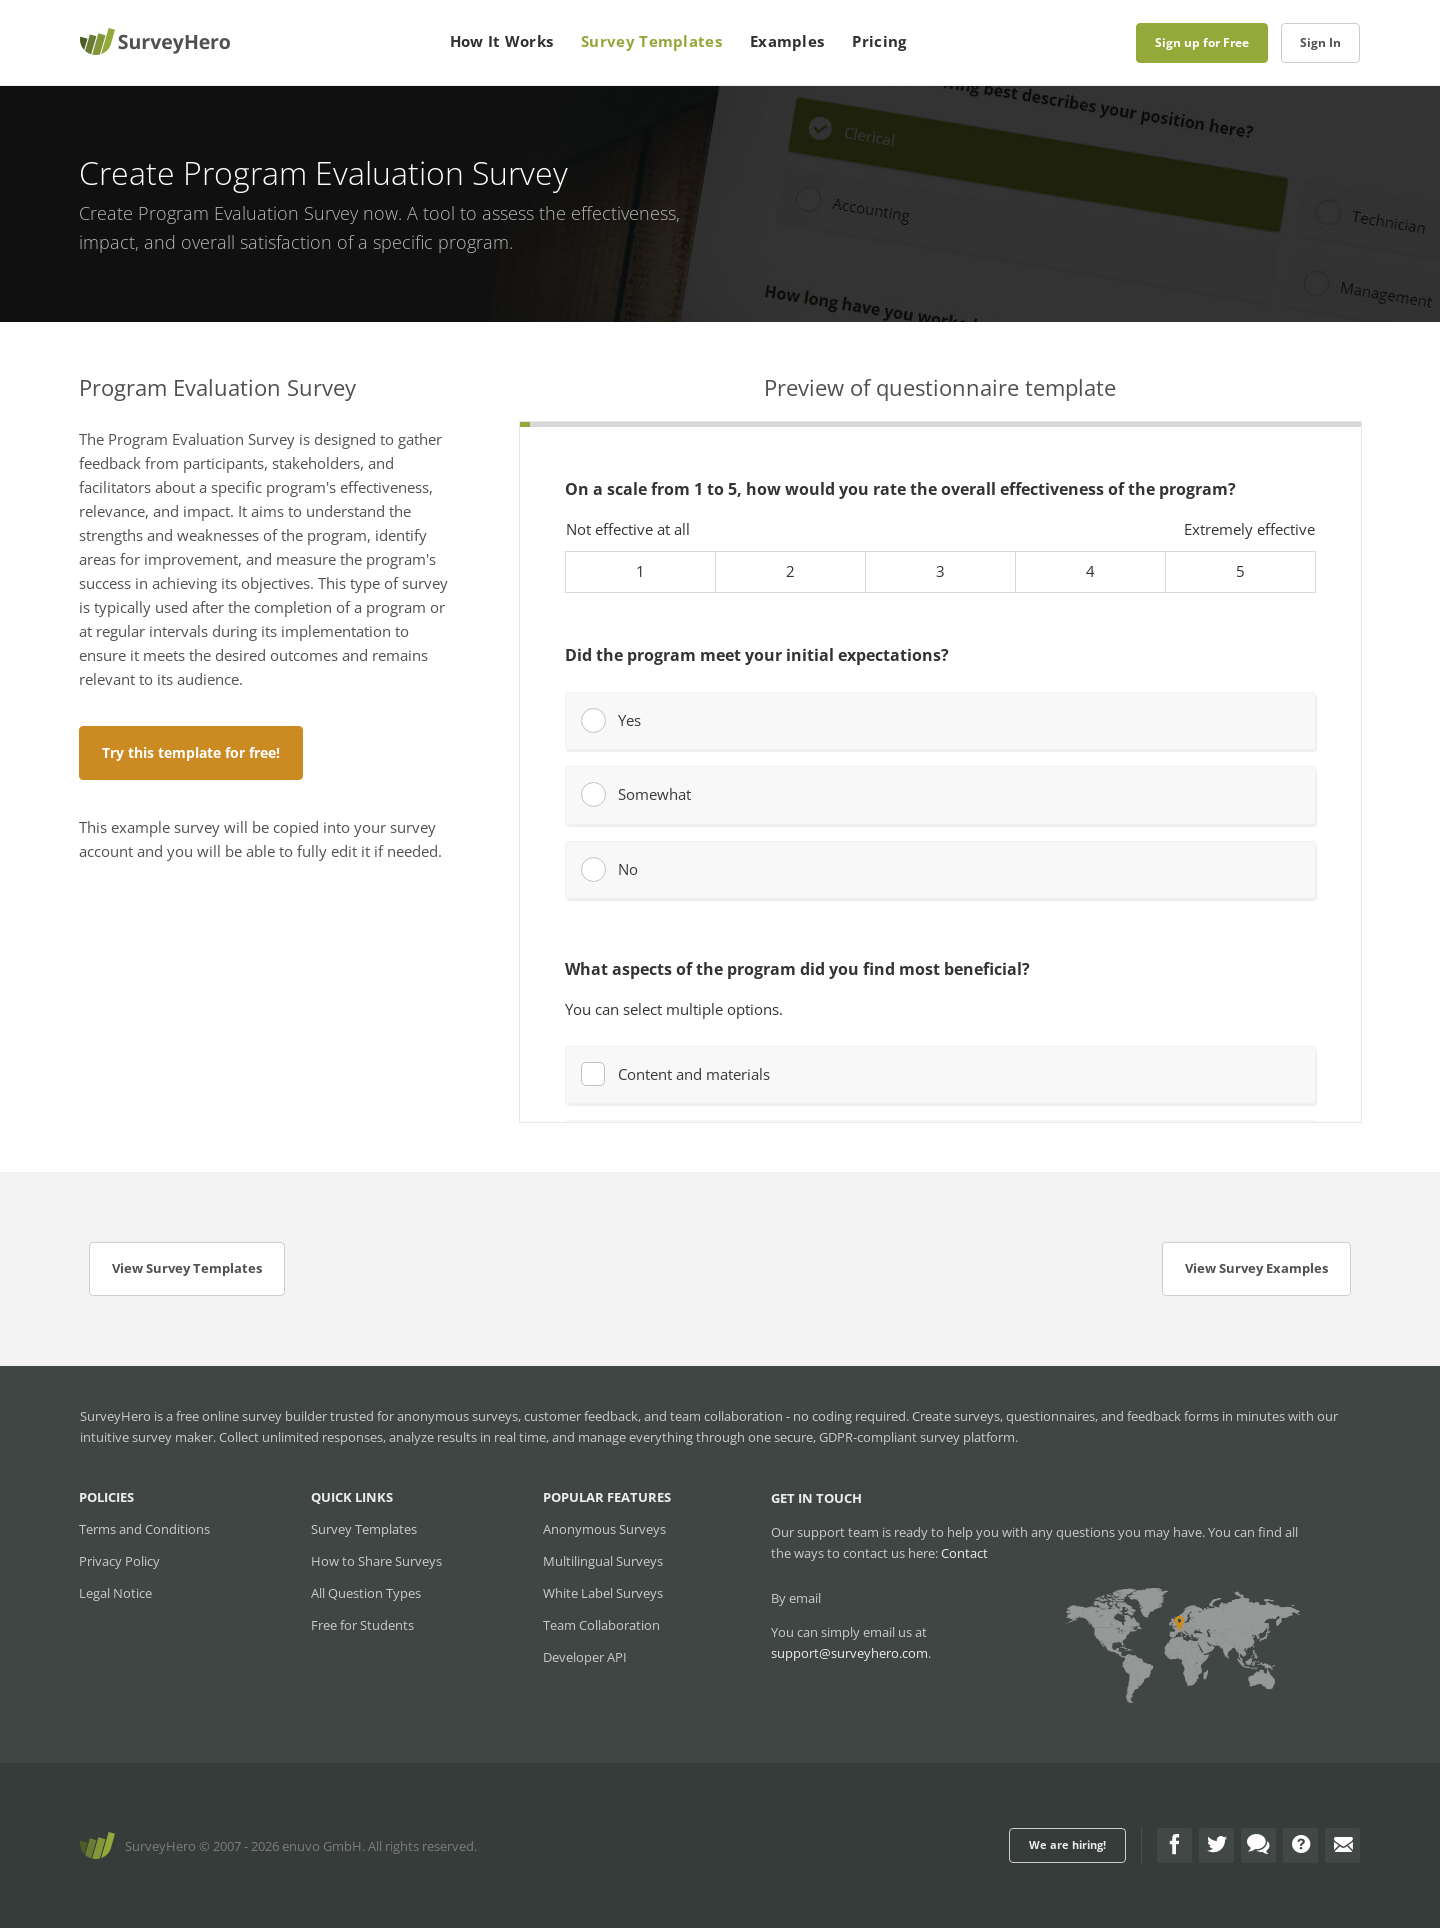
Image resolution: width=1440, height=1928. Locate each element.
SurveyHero (160, 1846)
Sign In (1320, 42)
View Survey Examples (1256, 1268)
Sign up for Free (1202, 42)
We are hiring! (1067, 1844)
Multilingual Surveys (603, 1561)
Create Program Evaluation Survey (218, 213)
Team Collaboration (601, 1625)
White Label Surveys (603, 1593)
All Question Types (366, 1593)
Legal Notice (115, 1593)
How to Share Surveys (376, 1561)
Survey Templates (651, 41)
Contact (964, 1553)
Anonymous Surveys (604, 1529)
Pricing (879, 41)
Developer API (585, 1657)
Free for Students (362, 1625)
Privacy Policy (119, 1561)
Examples (787, 41)
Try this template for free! (191, 752)
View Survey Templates (187, 1268)
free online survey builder (251, 1416)
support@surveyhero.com (849, 1653)
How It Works (502, 41)
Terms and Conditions (144, 1529)
